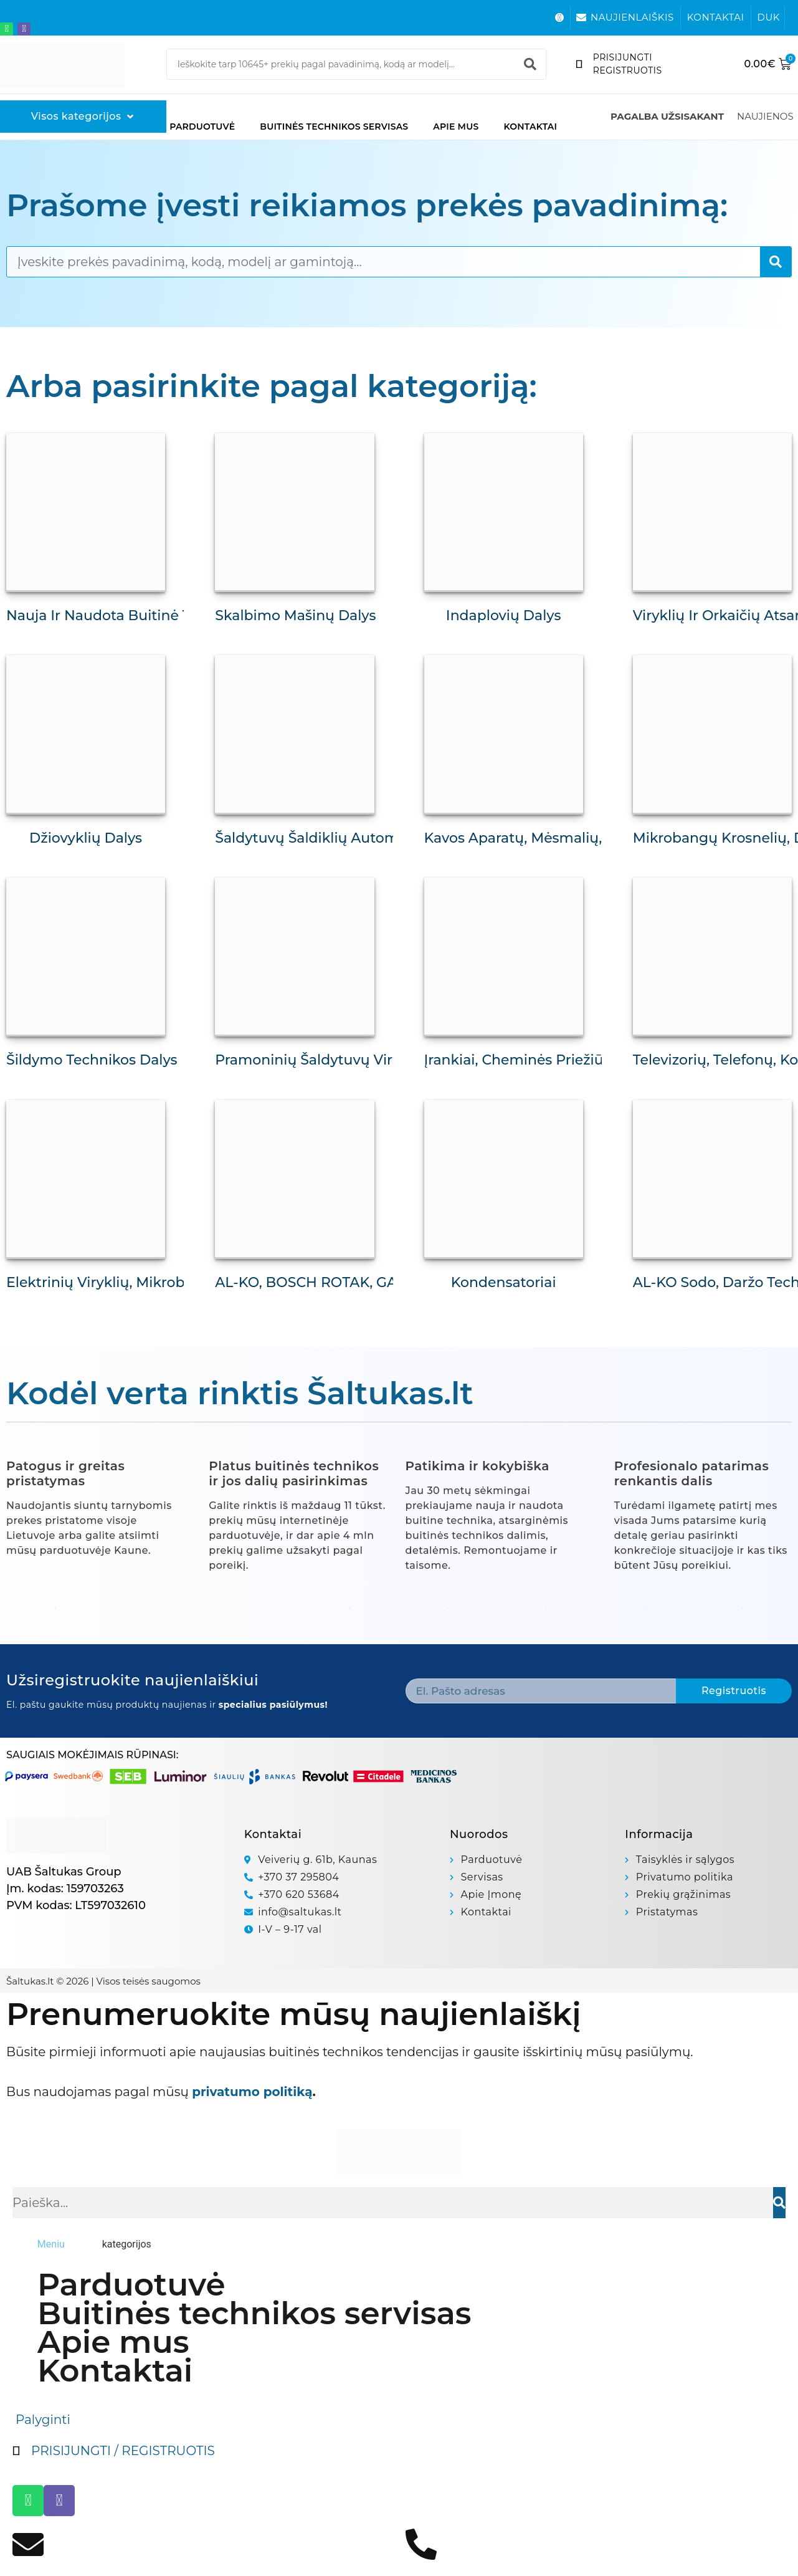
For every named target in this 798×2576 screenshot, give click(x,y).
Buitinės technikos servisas (334, 126)
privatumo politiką (252, 2091)
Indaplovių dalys (503, 615)
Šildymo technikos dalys (92, 1059)
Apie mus (455, 126)
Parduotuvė (202, 126)
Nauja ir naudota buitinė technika (125, 615)
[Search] (530, 64)
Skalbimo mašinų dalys (295, 615)
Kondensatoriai (503, 1282)
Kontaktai (530, 126)
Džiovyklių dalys (85, 838)
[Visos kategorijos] (83, 116)
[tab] (51, 2244)
